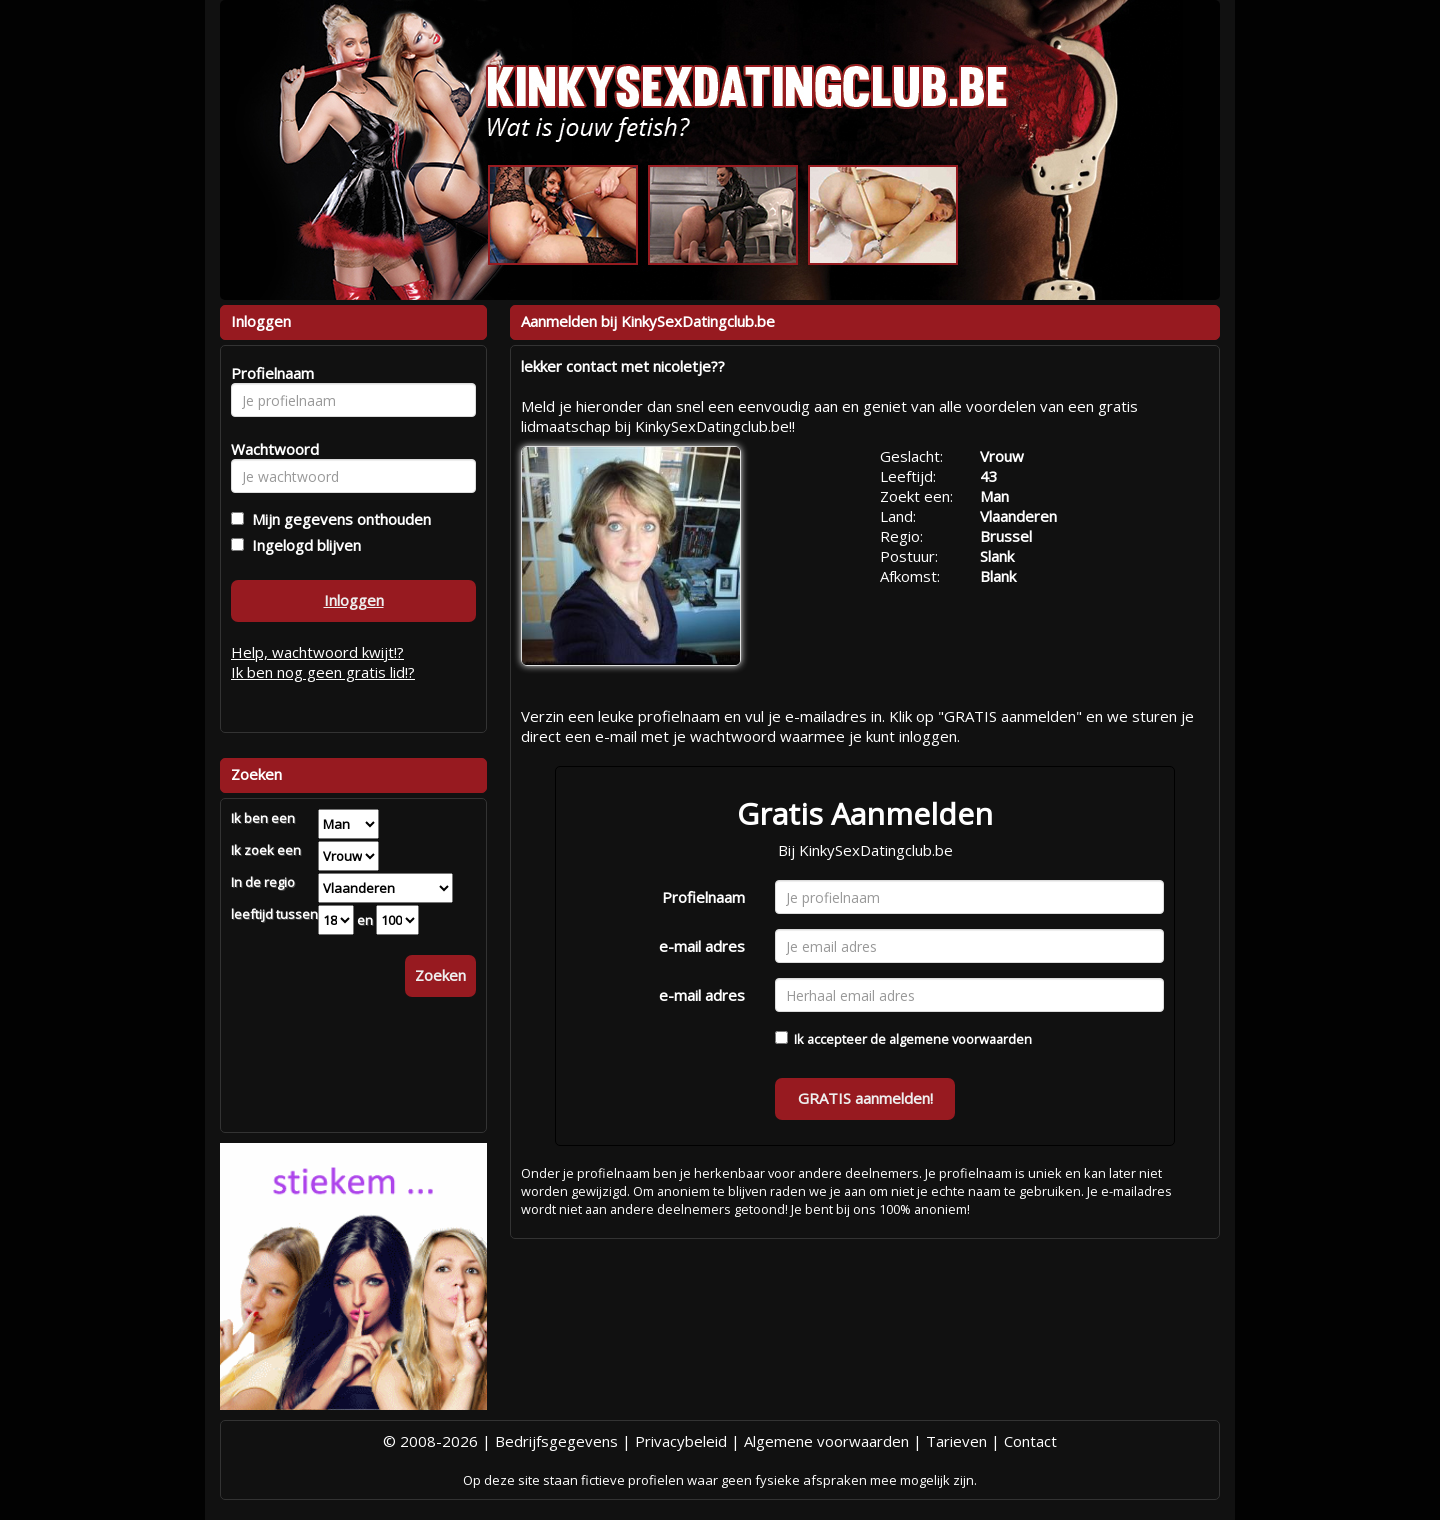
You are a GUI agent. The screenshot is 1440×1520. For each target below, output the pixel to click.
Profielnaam (703, 897)
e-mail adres (702, 946)
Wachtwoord (269, 449)
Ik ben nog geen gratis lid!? (323, 672)
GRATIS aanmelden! (865, 1098)
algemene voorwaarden (960, 1039)
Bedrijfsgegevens (556, 1441)
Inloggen (354, 600)
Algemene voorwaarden (826, 1441)
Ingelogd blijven (302, 545)
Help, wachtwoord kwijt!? (317, 652)
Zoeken (440, 975)
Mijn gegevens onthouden (337, 519)
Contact (1030, 1441)
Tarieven (956, 1441)
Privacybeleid (681, 1441)
